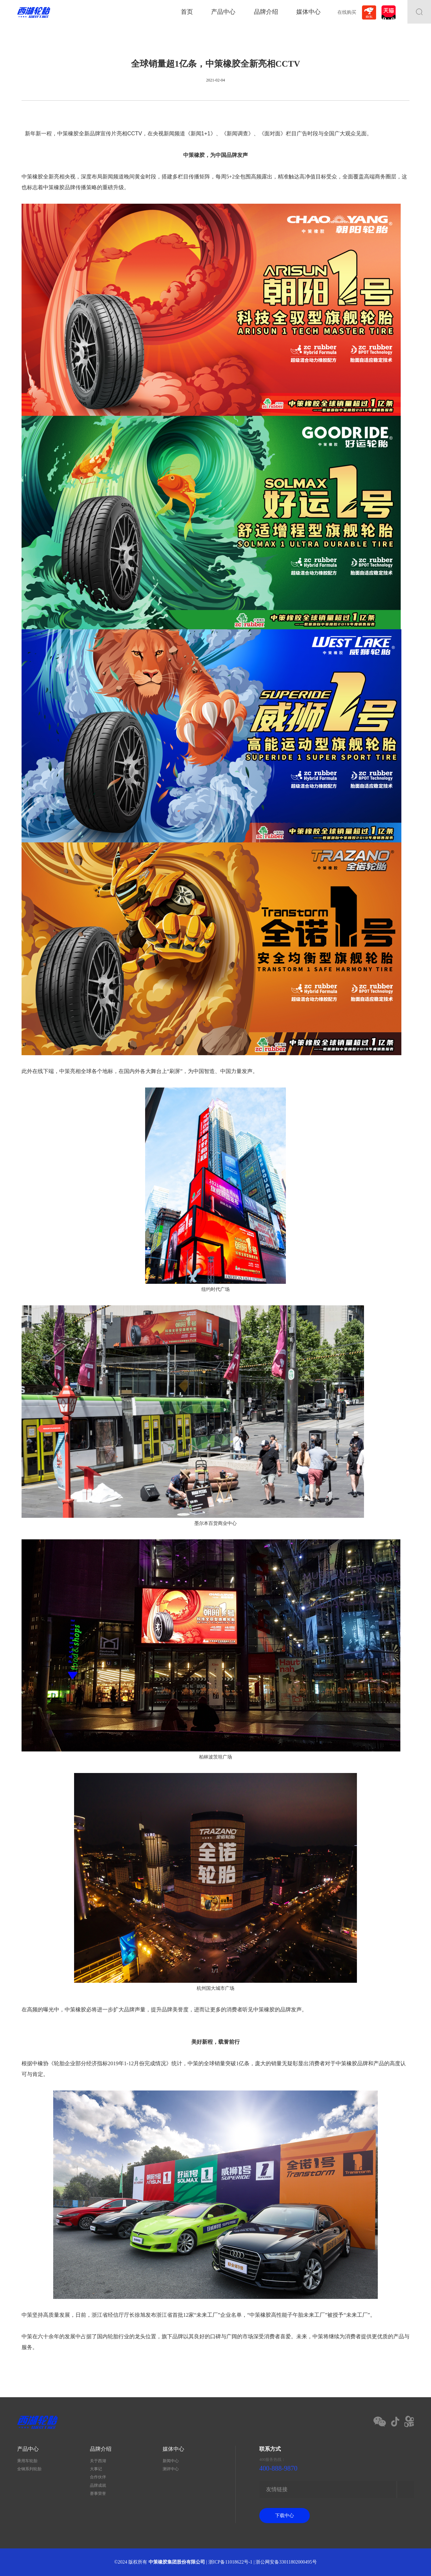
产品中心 (223, 11)
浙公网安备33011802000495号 (286, 2562)
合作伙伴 (98, 2477)
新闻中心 (171, 2460)
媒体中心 (308, 11)
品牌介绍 (266, 11)
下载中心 (284, 2515)
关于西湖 (98, 2460)
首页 (187, 11)
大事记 (96, 2469)
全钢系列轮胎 (29, 2469)
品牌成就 (98, 2485)
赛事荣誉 (98, 2493)
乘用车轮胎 (27, 2460)
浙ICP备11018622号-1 (230, 2562)
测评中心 (171, 2469)
